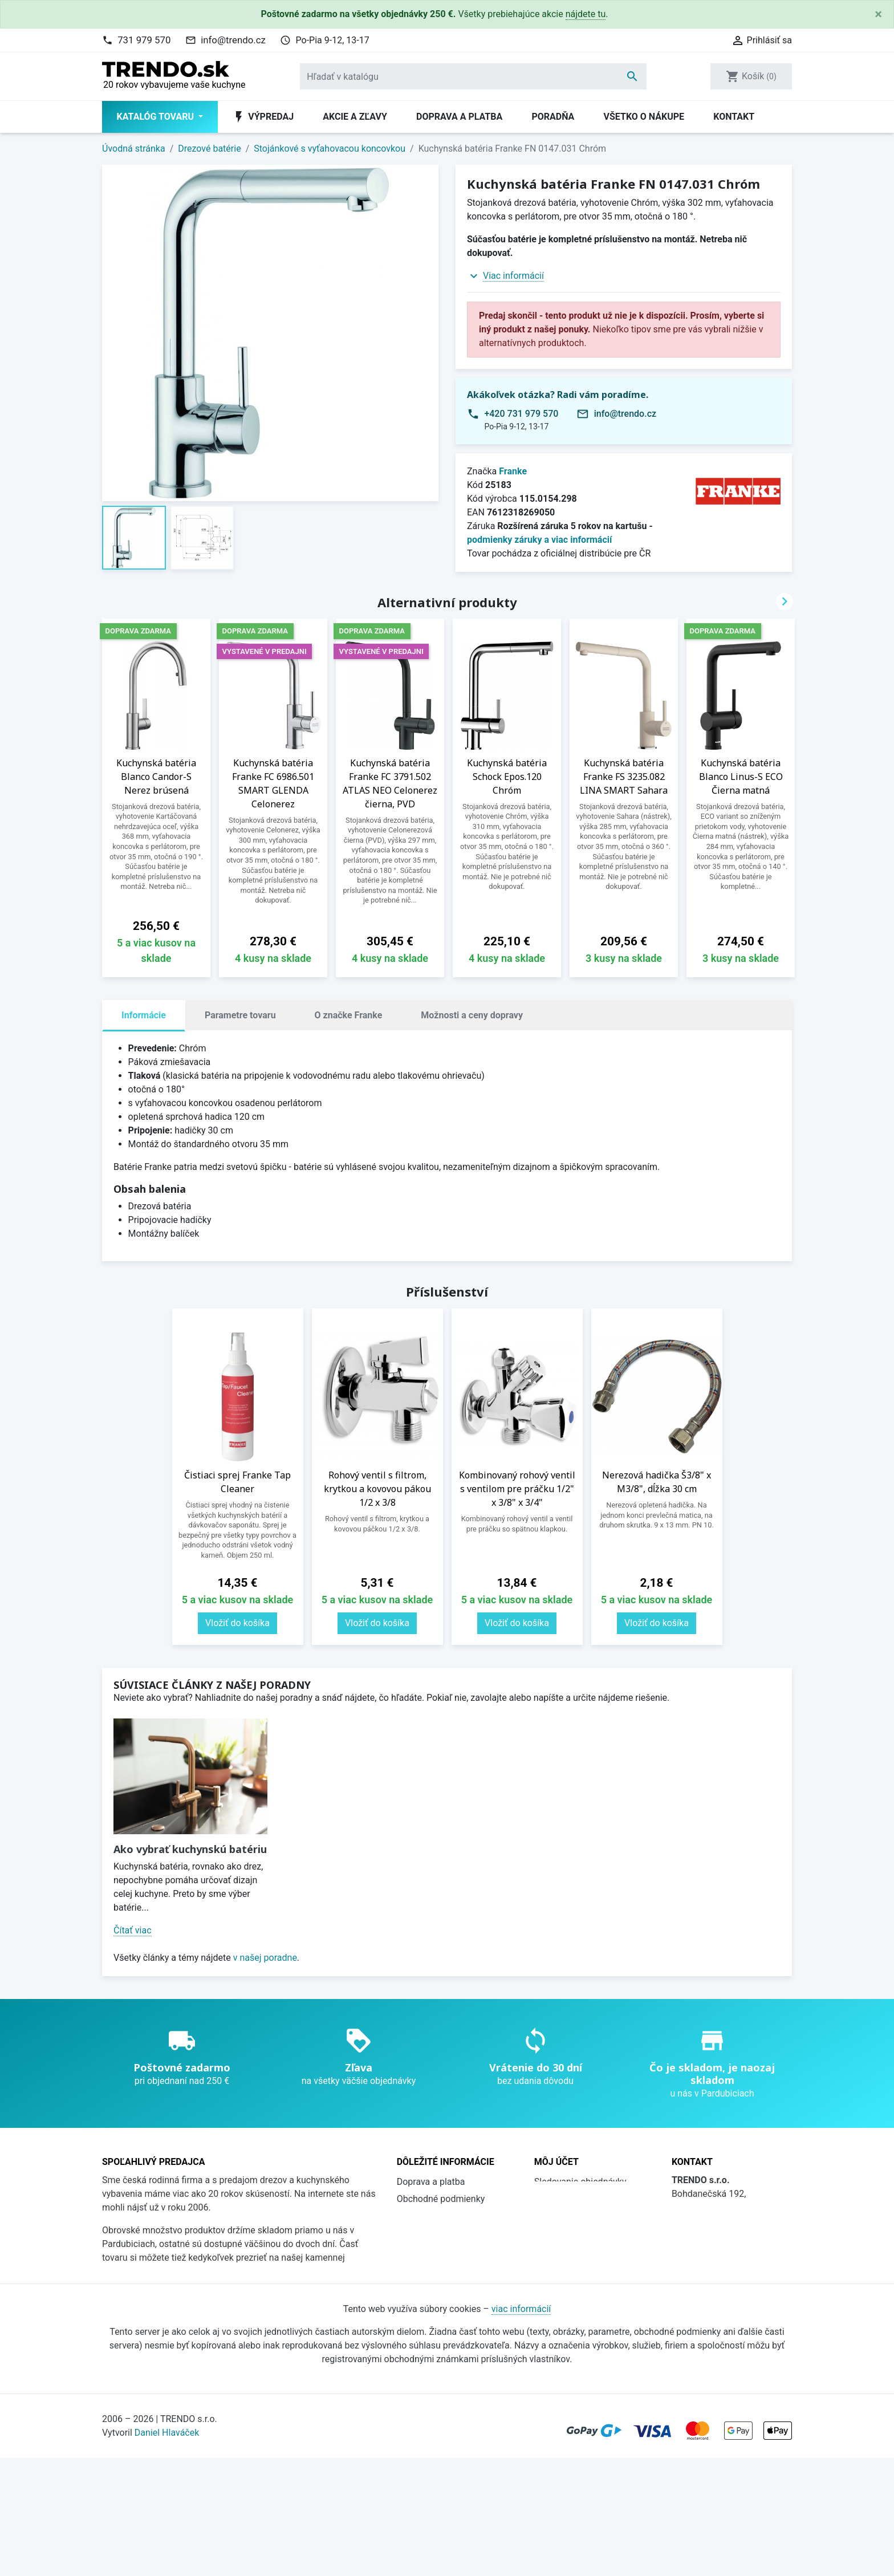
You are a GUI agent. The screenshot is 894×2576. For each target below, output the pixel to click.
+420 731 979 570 (521, 413)
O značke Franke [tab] (349, 1015)
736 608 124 (715, 2266)
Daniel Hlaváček (167, 2550)
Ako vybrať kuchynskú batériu (190, 1849)
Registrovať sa (563, 2216)
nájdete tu (586, 14)
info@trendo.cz (233, 40)
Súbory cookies (428, 2284)
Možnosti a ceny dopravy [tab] (472, 1015)
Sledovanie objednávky (580, 2181)
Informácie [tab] (143, 1015)
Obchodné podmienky (441, 2198)
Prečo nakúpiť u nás (437, 2233)
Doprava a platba (459, 116)
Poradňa (552, 116)
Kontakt (733, 116)
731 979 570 (143, 40)
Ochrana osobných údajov (449, 2267)
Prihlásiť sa (556, 2198)
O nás (408, 2216)
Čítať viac (132, 1930)
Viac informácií (513, 275)
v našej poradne (265, 1957)
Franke (513, 471)
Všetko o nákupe (644, 116)
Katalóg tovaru (156, 116)
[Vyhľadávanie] (473, 76)
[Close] (878, 14)
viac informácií (521, 2426)
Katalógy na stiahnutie (442, 2250)
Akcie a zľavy (355, 116)
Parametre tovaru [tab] (240, 1015)
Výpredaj (263, 117)
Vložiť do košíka (237, 1623)
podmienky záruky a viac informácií (539, 539)
